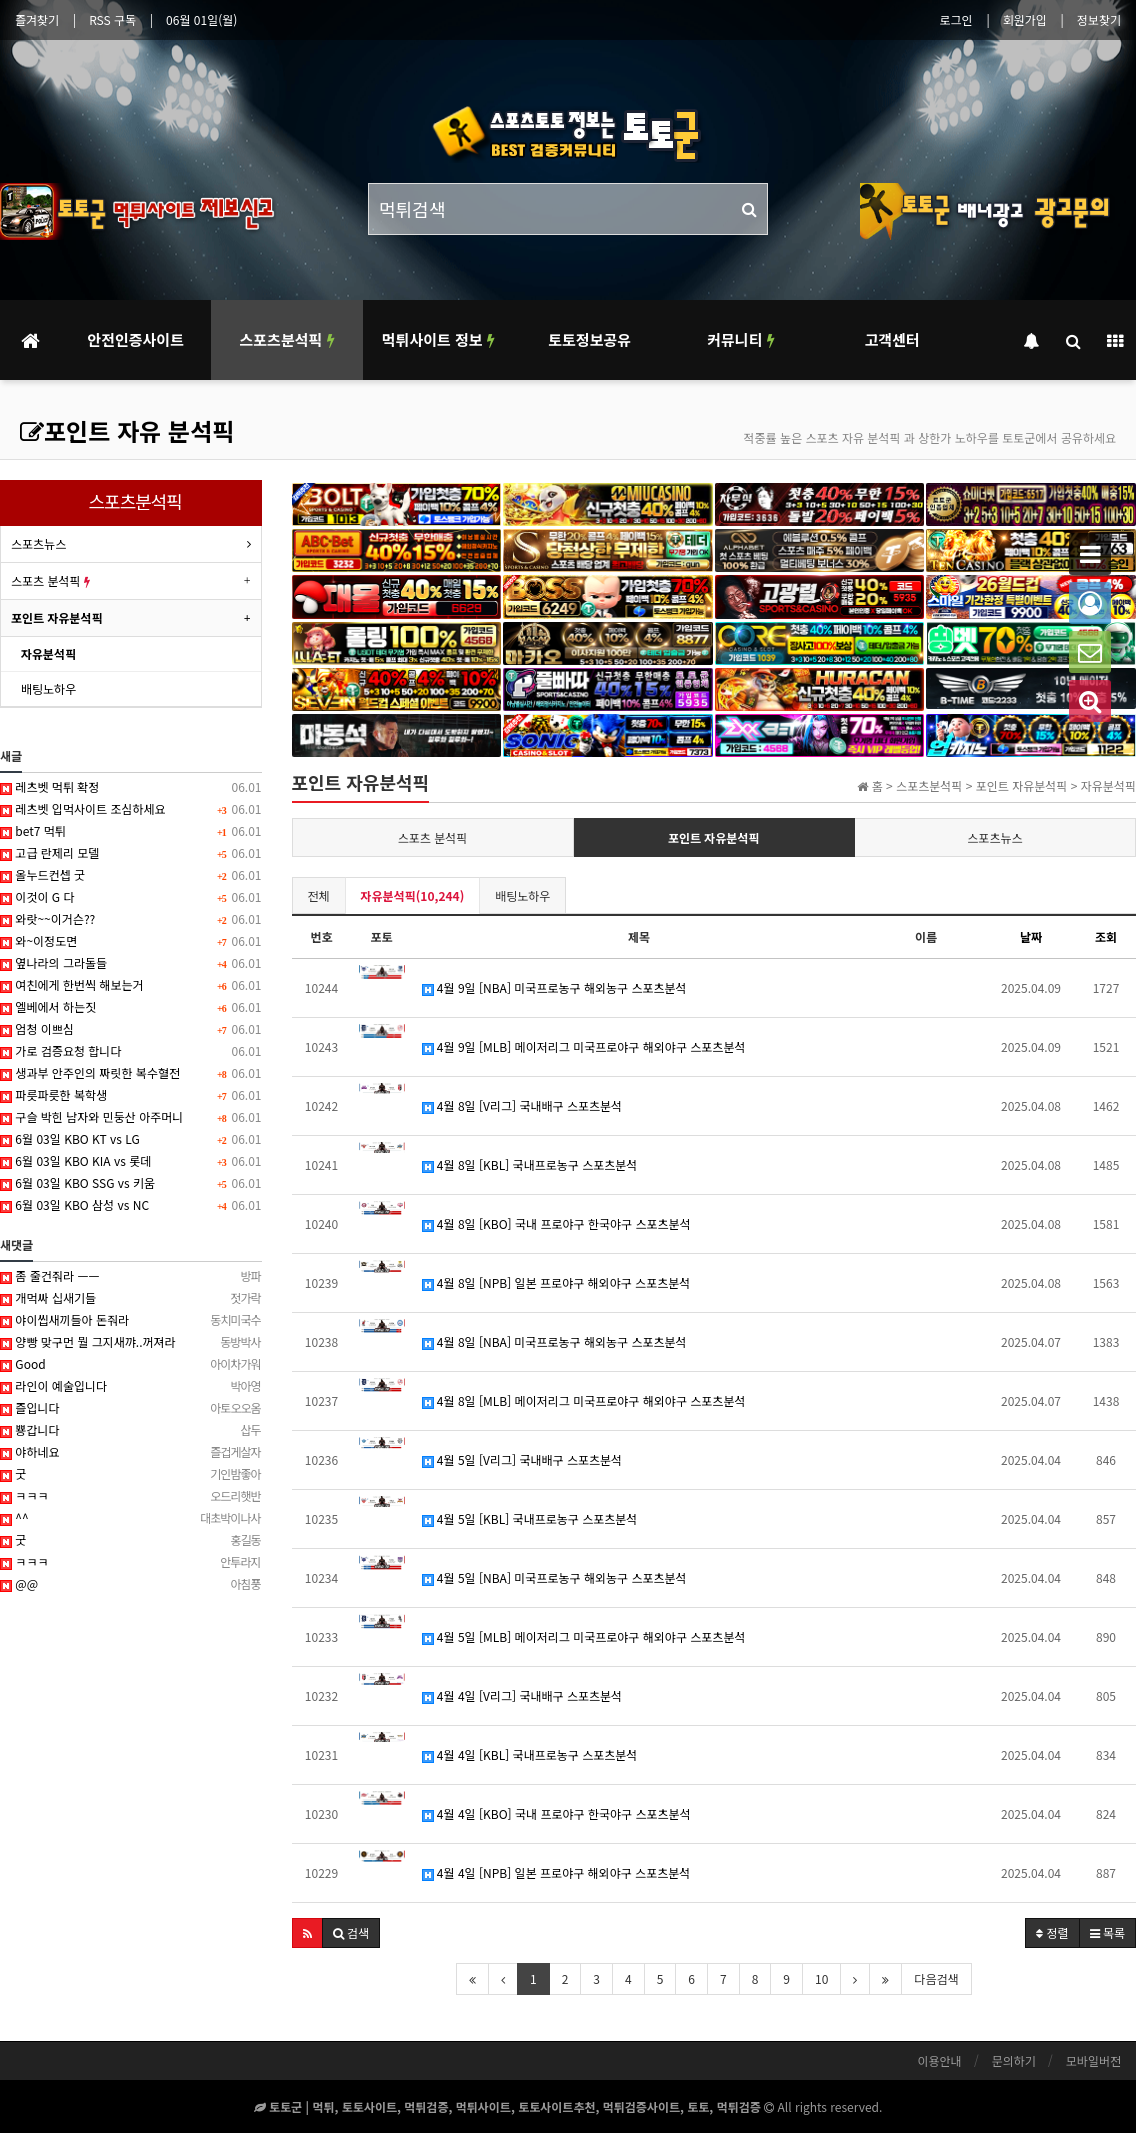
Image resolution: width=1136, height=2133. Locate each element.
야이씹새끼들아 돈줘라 (131, 1320)
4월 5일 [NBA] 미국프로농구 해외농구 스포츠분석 (554, 1577)
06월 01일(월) (201, 19)
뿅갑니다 (131, 1430)
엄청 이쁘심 (131, 1029)
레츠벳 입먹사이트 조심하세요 (131, 809)
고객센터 (892, 339)
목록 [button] (1107, 1932)
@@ (131, 1584)
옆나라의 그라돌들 (131, 963)
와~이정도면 (131, 941)
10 (821, 1978)
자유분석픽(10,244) (413, 895)
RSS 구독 (112, 19)
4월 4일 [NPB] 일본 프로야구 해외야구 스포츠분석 (556, 1872)
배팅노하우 (522, 895)
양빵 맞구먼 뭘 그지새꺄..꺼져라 (131, 1342)
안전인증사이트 (135, 339)
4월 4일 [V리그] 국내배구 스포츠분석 (522, 1695)
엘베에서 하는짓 (131, 1007)
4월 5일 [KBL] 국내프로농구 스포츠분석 (530, 1518)
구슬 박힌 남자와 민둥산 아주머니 (131, 1117)
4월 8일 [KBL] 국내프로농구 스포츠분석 (530, 1164)
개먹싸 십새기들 (131, 1298)
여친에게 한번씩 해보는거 (131, 985)
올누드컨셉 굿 (131, 875)
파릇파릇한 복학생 (131, 1095)
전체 (319, 895)
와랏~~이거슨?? (131, 919)
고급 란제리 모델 (131, 853)
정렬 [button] (1052, 1932)
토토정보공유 (589, 339)
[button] (307, 1933)
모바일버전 (1093, 2060)
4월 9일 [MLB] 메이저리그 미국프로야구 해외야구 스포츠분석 (584, 1046)
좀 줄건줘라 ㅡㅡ (131, 1276)
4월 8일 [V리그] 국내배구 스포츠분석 (522, 1105)
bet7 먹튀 (131, 831)
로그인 (956, 19)
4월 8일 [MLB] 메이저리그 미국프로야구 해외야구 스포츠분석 (584, 1400)
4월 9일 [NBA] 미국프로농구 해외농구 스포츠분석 (554, 987)
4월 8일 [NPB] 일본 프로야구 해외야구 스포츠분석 (556, 1282)
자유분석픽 (48, 653)
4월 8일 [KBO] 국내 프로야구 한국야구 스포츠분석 (556, 1223)
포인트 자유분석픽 (714, 837)
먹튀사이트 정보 (438, 339)
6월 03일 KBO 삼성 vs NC (131, 1205)
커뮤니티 (740, 339)
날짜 (1031, 936)
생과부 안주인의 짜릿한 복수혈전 (131, 1073)
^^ (131, 1518)
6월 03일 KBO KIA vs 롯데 (131, 1161)
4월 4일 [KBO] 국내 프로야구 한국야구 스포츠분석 (556, 1813)
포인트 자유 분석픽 (127, 430)
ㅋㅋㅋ (131, 1496)
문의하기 (1014, 2060)
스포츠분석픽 (286, 339)
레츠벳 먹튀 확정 (131, 787)
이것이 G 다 (131, 897)
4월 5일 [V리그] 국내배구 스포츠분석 (522, 1459)
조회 (1106, 936)
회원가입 (1025, 19)
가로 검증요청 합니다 (131, 1051)
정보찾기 (1099, 19)
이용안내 (939, 2060)
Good (131, 1364)
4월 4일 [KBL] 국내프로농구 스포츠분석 (530, 1754)
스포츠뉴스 (994, 837)
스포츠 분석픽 (433, 837)
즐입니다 (131, 1408)
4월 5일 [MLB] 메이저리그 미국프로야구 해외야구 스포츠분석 (584, 1636)
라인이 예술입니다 (131, 1386)
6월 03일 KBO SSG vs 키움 (131, 1183)
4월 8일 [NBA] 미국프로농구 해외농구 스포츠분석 (554, 1341)
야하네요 (131, 1452)
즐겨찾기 (37, 19)
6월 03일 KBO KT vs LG (131, 1139)
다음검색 (936, 1978)
